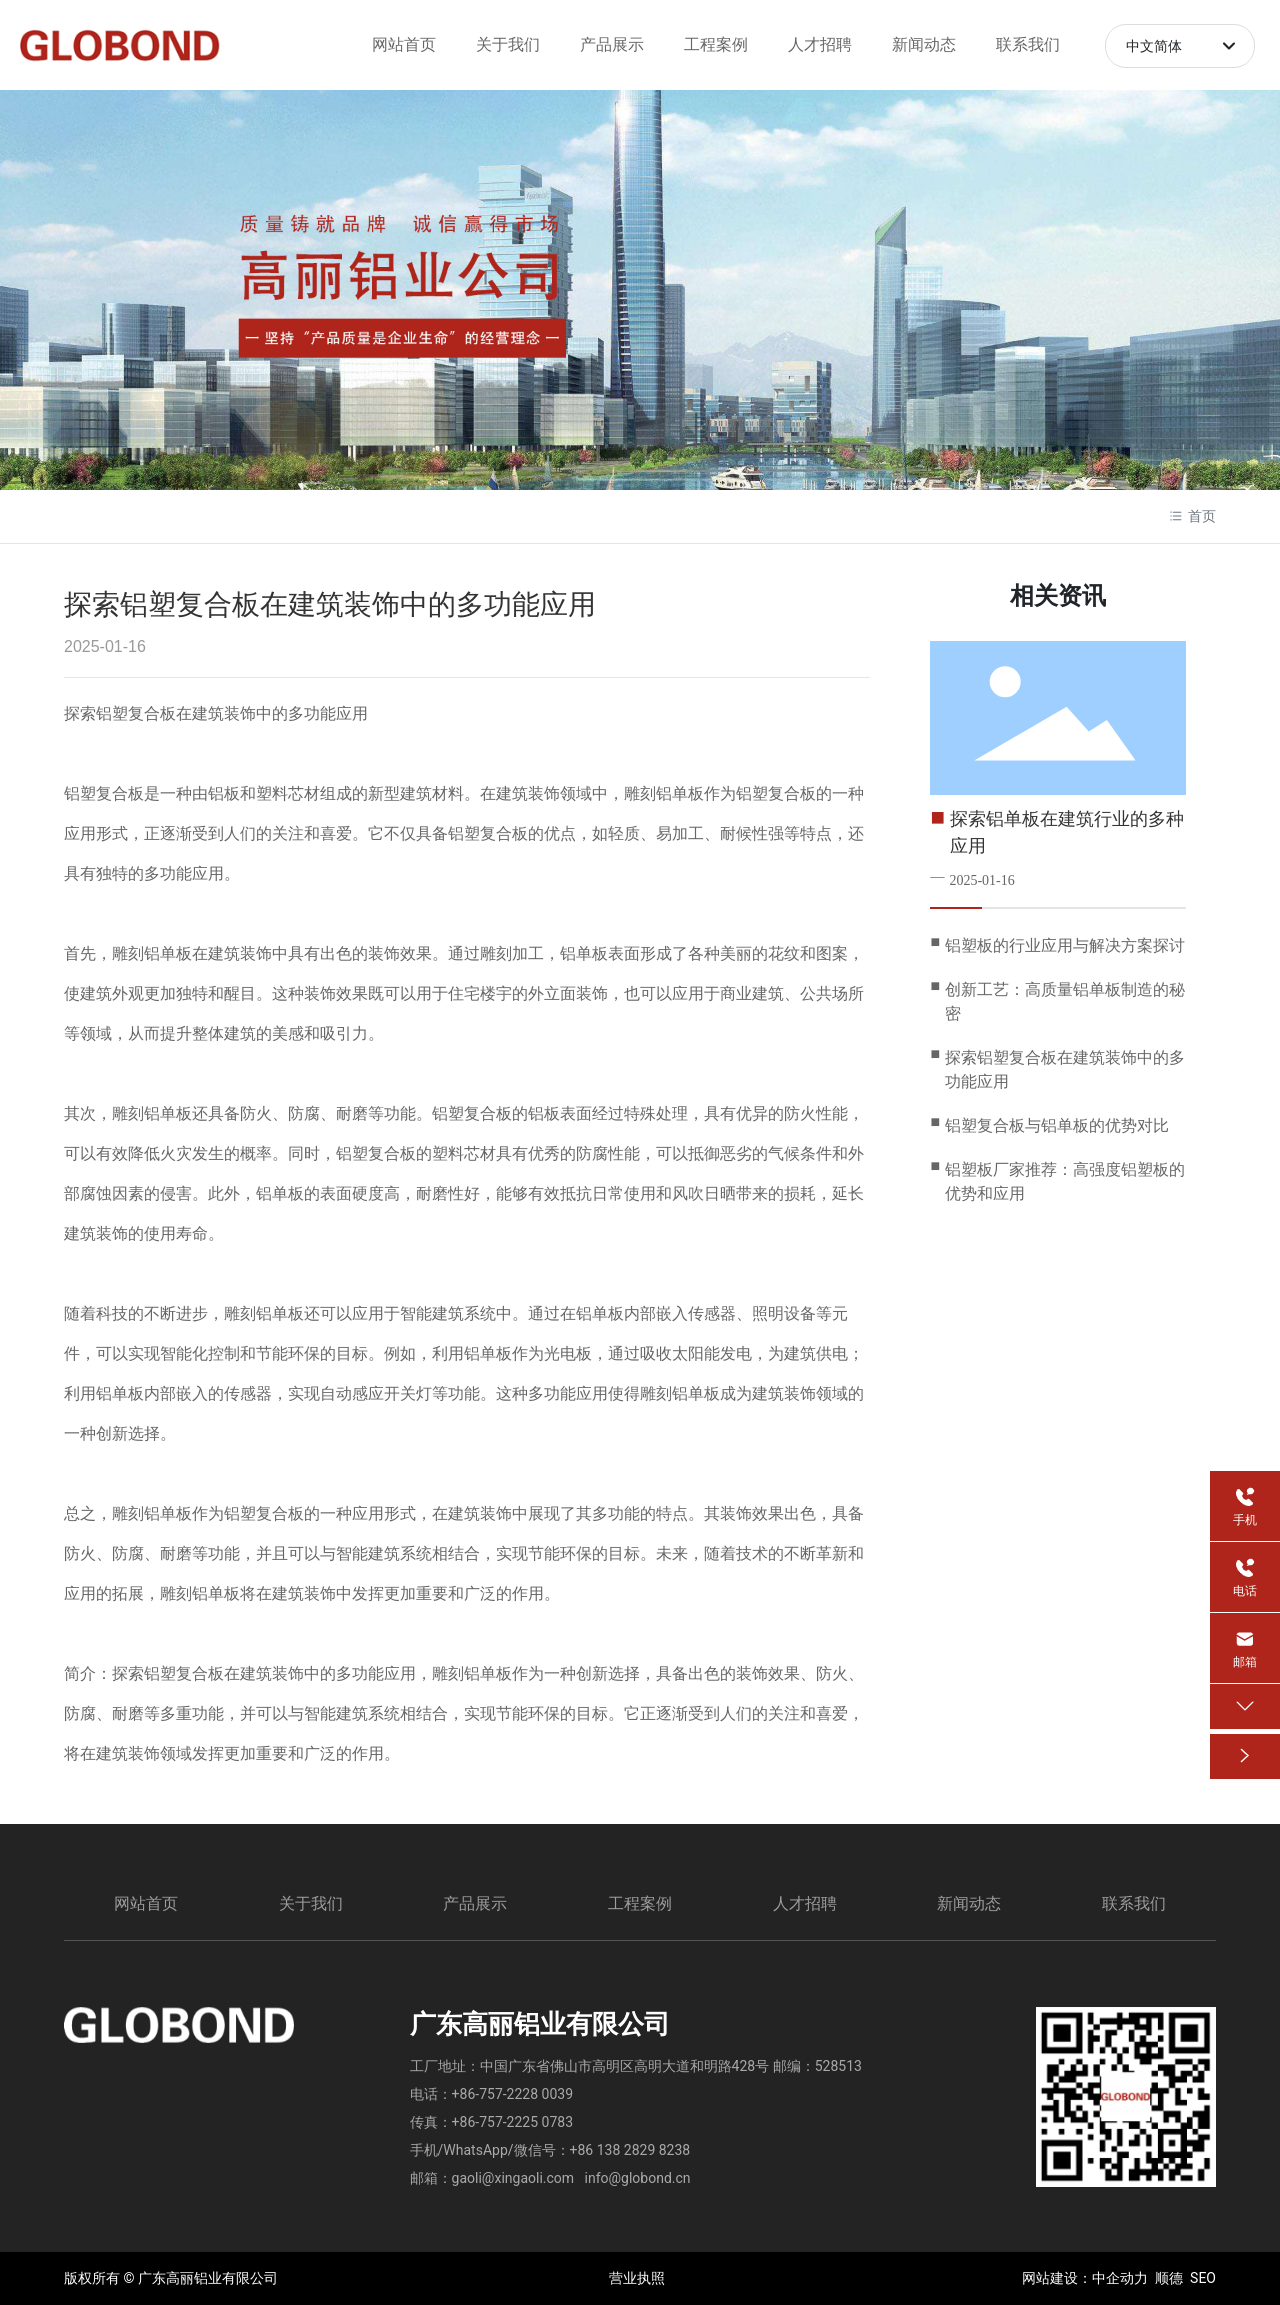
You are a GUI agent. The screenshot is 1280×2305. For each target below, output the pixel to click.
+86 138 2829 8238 (630, 2150)
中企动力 (1120, 2278)
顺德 (1169, 2278)
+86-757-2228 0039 (512, 2094)
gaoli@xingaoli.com (513, 2178)
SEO (1203, 2278)
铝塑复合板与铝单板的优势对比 (1057, 1125)
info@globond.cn (638, 2178)
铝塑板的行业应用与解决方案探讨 (1065, 945)
